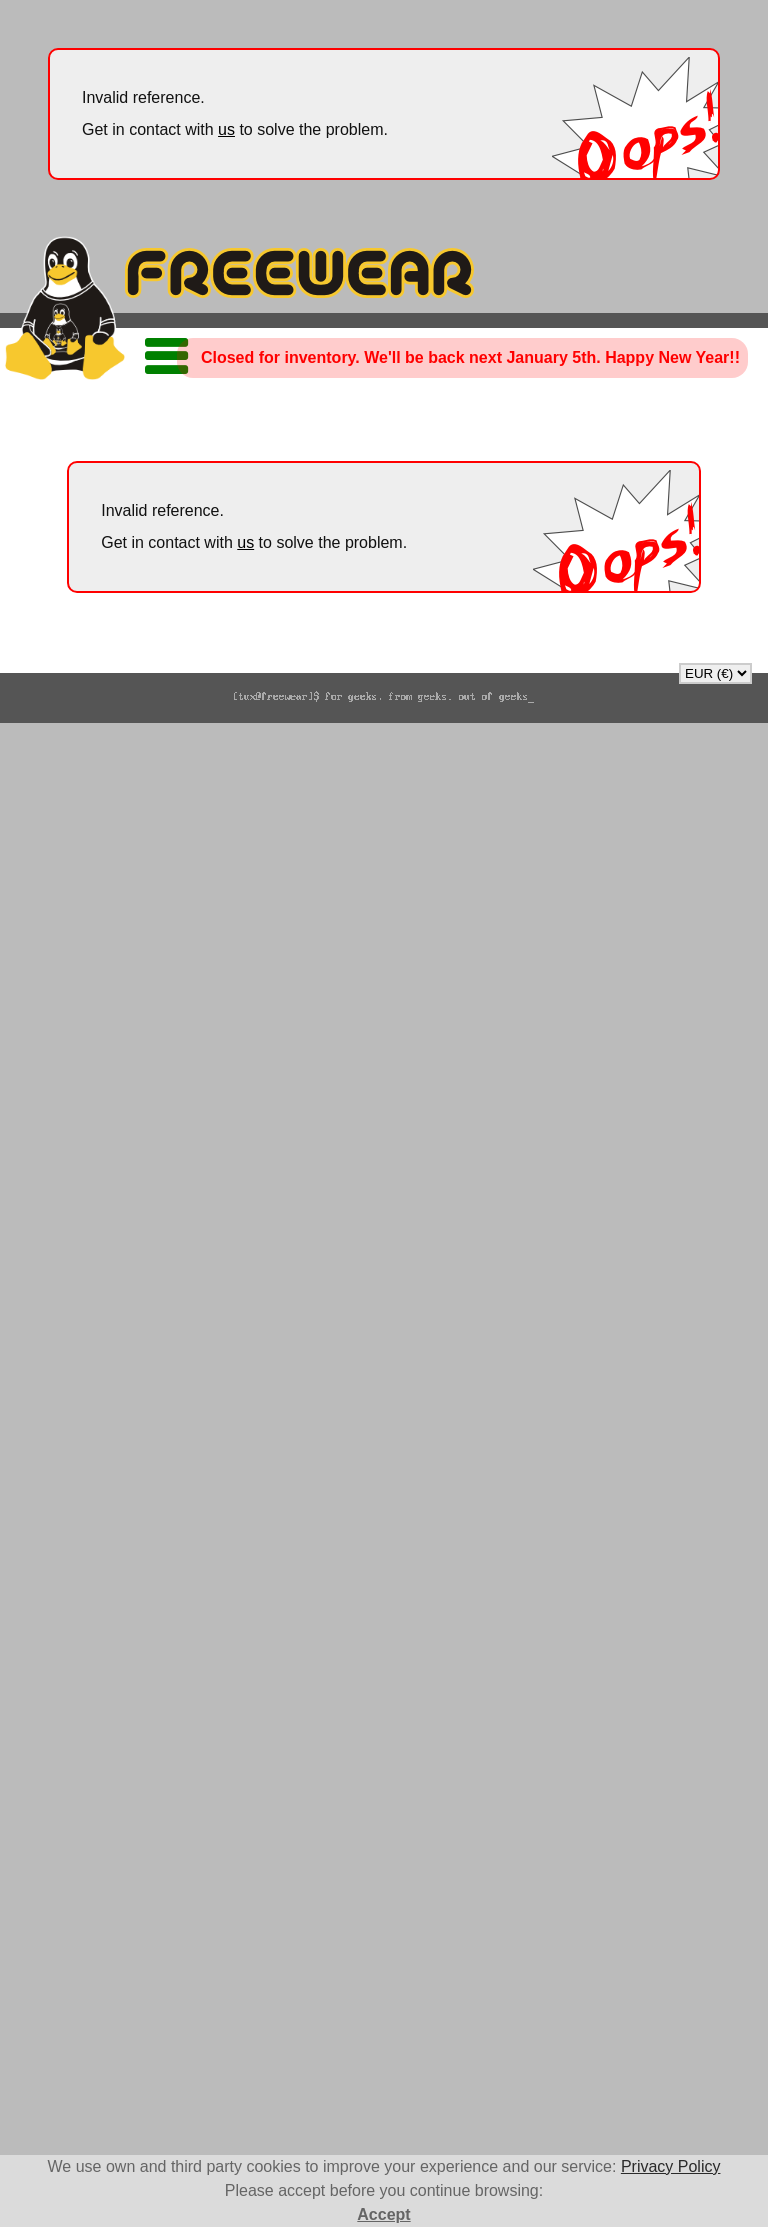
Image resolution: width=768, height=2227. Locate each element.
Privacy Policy (671, 2166)
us (226, 129)
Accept (383, 2214)
